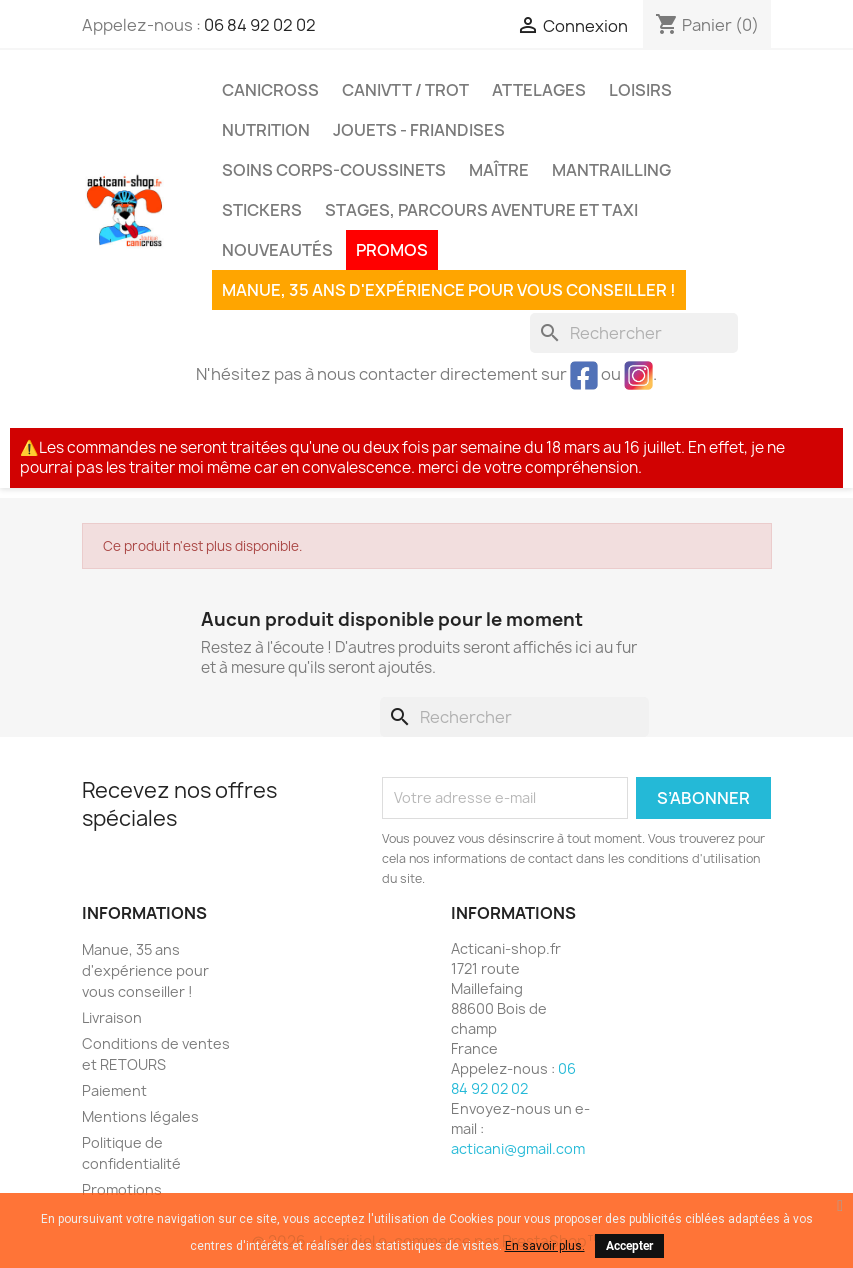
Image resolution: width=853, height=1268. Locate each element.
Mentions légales (140, 1116)
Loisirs (640, 90)
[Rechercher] (634, 333)
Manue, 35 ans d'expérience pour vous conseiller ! (449, 290)
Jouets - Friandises (419, 130)
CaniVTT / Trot (405, 90)
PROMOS (392, 250)
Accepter (629, 1246)
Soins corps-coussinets (334, 170)
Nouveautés (277, 250)
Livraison (112, 1017)
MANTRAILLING (611, 170)
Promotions (122, 1189)
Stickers (262, 210)
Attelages (539, 90)
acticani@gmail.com (518, 1148)
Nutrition (266, 130)
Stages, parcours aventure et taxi (481, 210)
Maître (499, 170)
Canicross (270, 90)
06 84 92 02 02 (260, 25)
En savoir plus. (545, 1246)
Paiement (114, 1090)
